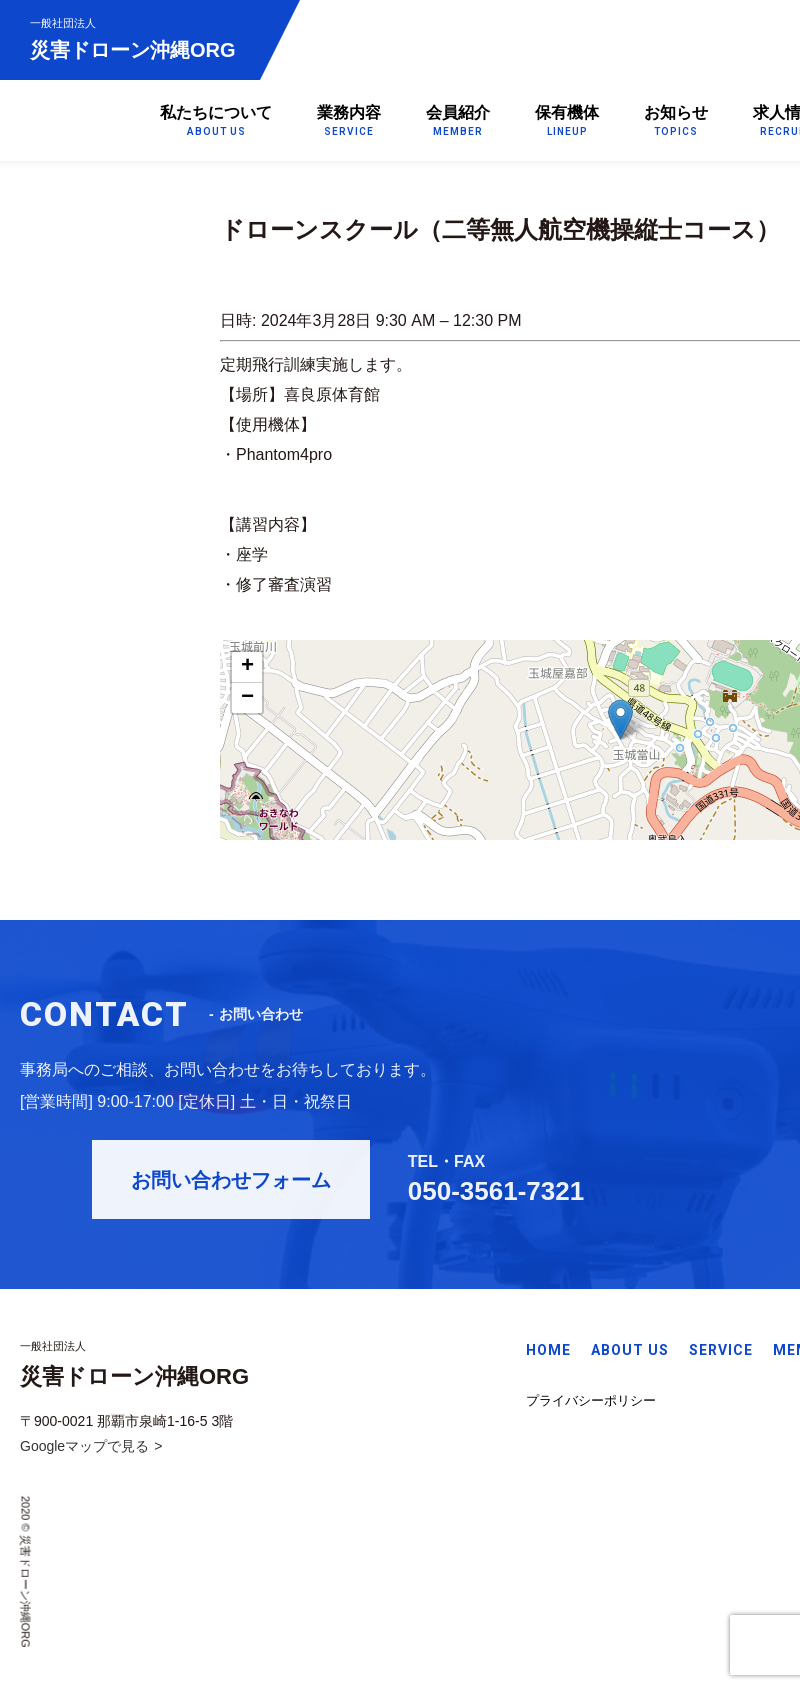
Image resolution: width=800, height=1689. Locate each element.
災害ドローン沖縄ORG (133, 38)
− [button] (247, 698)
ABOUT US (630, 1354)
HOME (548, 1354)
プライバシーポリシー (591, 1403)
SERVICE (721, 1354)
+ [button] (247, 667)
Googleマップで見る (84, 1450)
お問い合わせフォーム (252, 1187)
